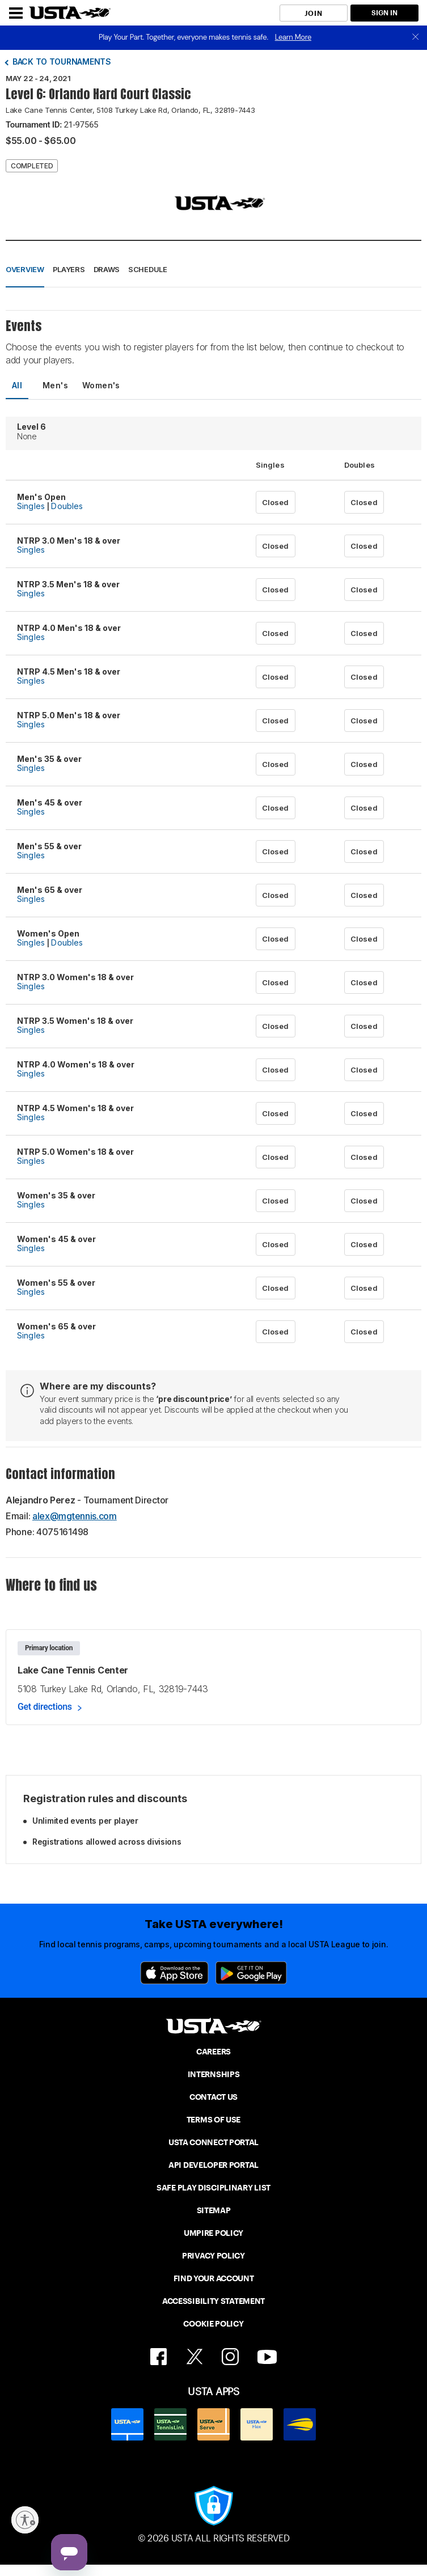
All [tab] (17, 385)
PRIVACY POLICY (213, 2256)
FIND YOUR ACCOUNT (214, 2278)
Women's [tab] (101, 385)
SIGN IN (384, 12)
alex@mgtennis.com (74, 1516)
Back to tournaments (61, 61)
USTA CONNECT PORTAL (213, 2142)
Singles (31, 506)
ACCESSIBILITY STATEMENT (213, 2301)
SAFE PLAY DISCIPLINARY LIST (213, 2188)
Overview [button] (25, 269)
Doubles (67, 506)
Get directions (45, 1706)
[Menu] (16, 13)
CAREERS (213, 2051)
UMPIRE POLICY (213, 2233)
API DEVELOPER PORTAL (213, 2165)
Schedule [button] (147, 269)
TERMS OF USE (213, 2119)
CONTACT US (213, 2097)
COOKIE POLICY (213, 2324)
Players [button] (69, 269)
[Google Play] (251, 1972)
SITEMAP (214, 2210)
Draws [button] (107, 269)
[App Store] (174, 1972)
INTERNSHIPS (214, 2074)
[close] (415, 37)
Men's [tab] (55, 385)
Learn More (293, 37)
